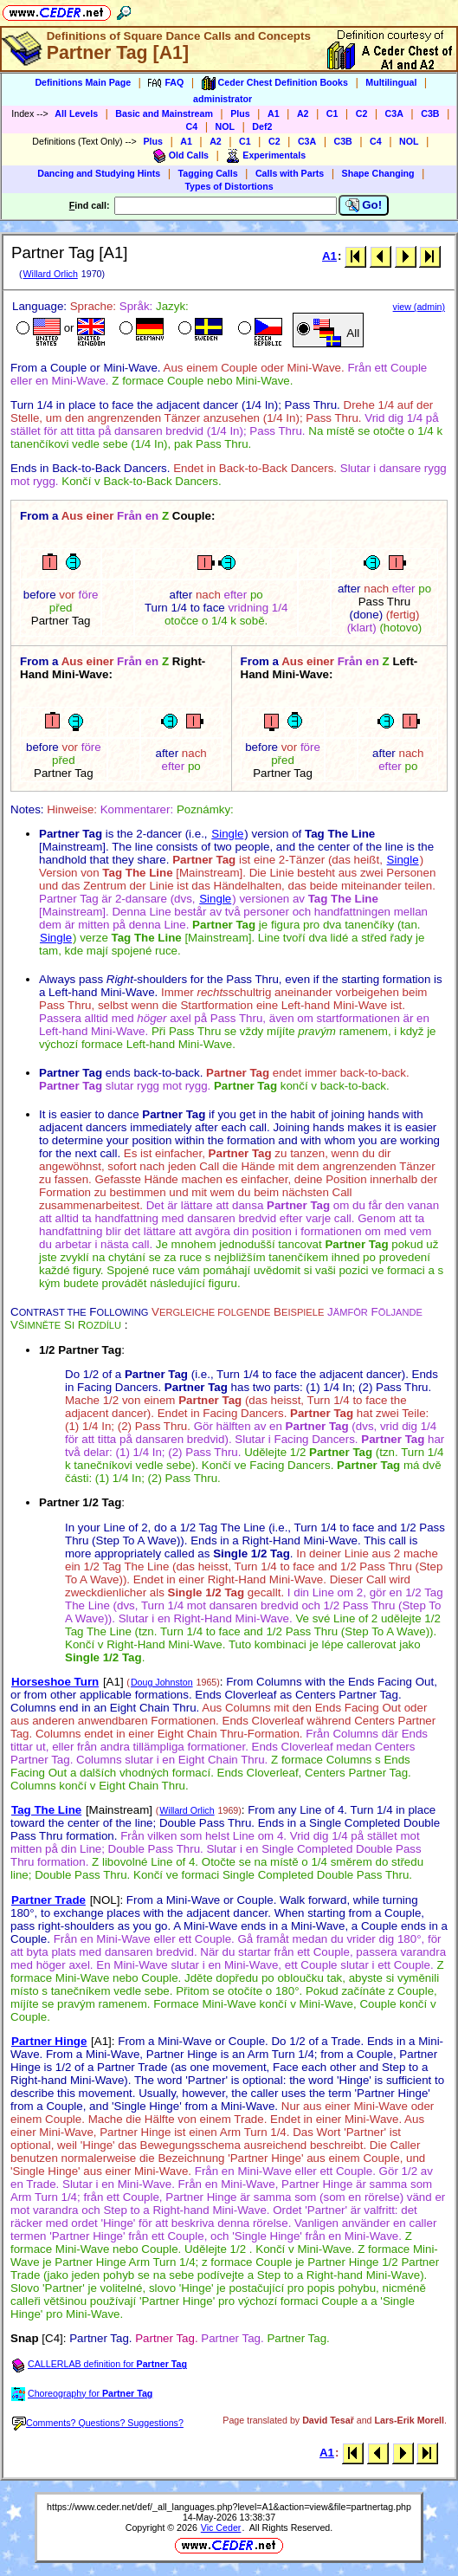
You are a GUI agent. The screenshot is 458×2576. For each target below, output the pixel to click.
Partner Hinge (49, 2041)
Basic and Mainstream (164, 113)
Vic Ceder (221, 2527)
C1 (332, 113)
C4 (192, 126)
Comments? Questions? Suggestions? (98, 2422)
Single (227, 833)
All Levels (76, 113)
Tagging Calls (208, 173)
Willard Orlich (50, 274)
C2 (362, 113)
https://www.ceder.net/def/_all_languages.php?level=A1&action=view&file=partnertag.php (229, 2507)
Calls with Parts (289, 173)
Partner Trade (48, 1899)
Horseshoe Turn (55, 1681)
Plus (240, 113)
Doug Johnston (162, 1682)
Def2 (262, 126)
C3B (430, 113)
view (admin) (419, 306)
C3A (394, 113)
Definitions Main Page (83, 82)
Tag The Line (46, 1809)
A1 (274, 113)
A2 (303, 113)
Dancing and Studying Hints (98, 173)
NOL (225, 126)
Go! (364, 205)
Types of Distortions (228, 186)
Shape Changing (378, 173)
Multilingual (390, 82)
